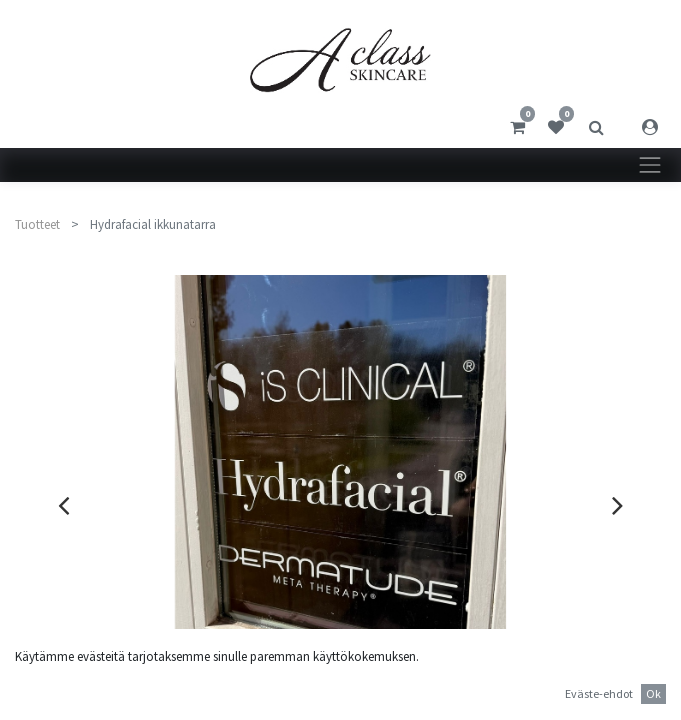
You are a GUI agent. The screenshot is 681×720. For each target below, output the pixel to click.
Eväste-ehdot (599, 693)
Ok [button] (653, 693)
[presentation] (63, 505)
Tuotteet (37, 224)
